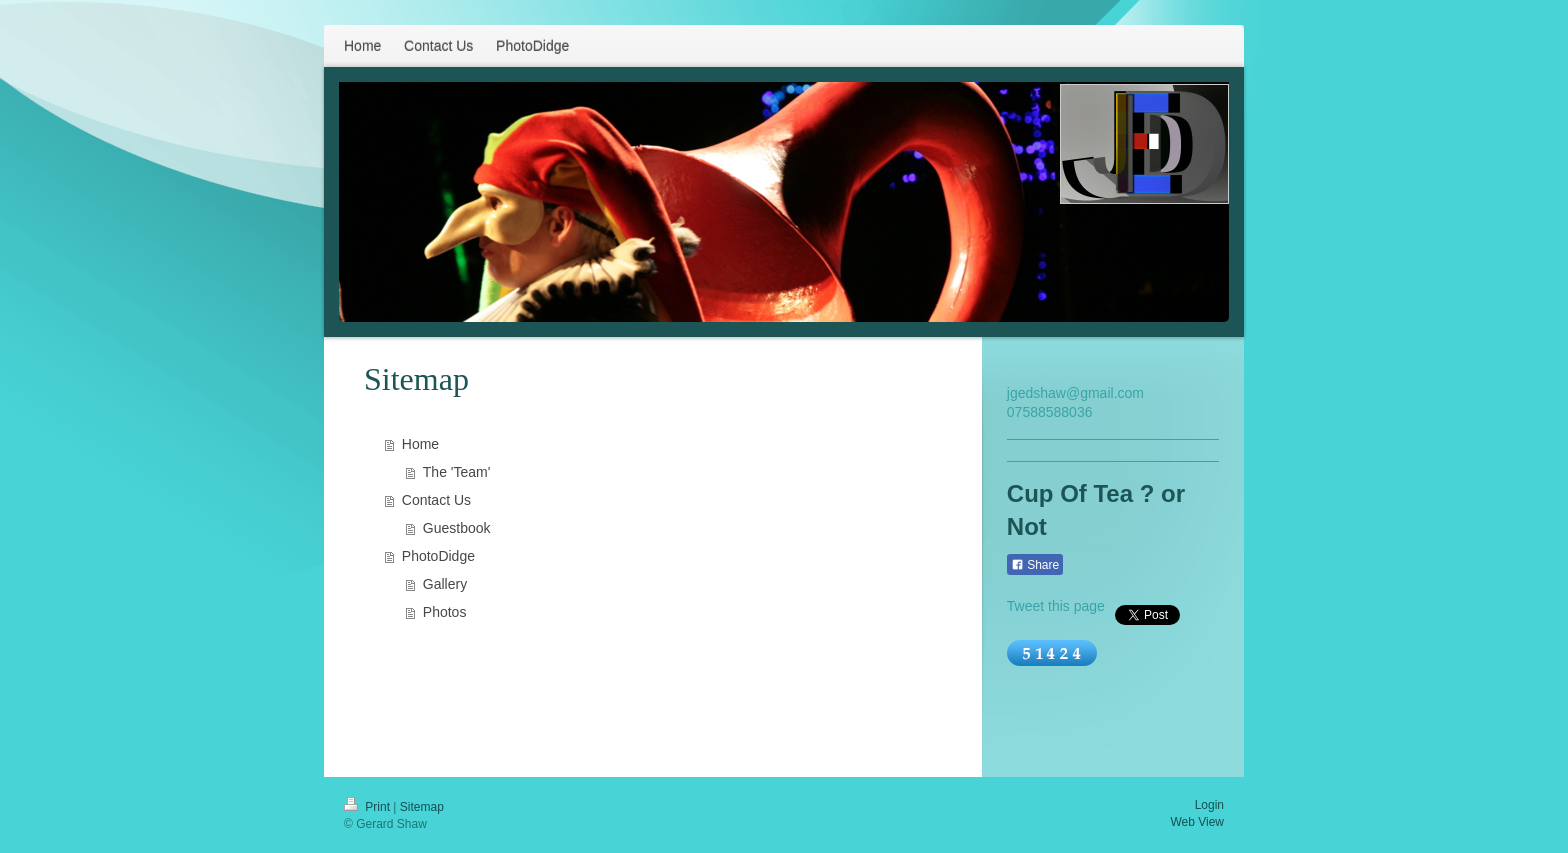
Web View (1197, 822)
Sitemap (422, 807)
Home (420, 444)
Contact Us (436, 500)
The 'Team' (457, 472)
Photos (445, 612)
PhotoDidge (438, 556)
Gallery (445, 584)
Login (1209, 805)
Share (1035, 565)
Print (368, 807)
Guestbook (457, 528)
